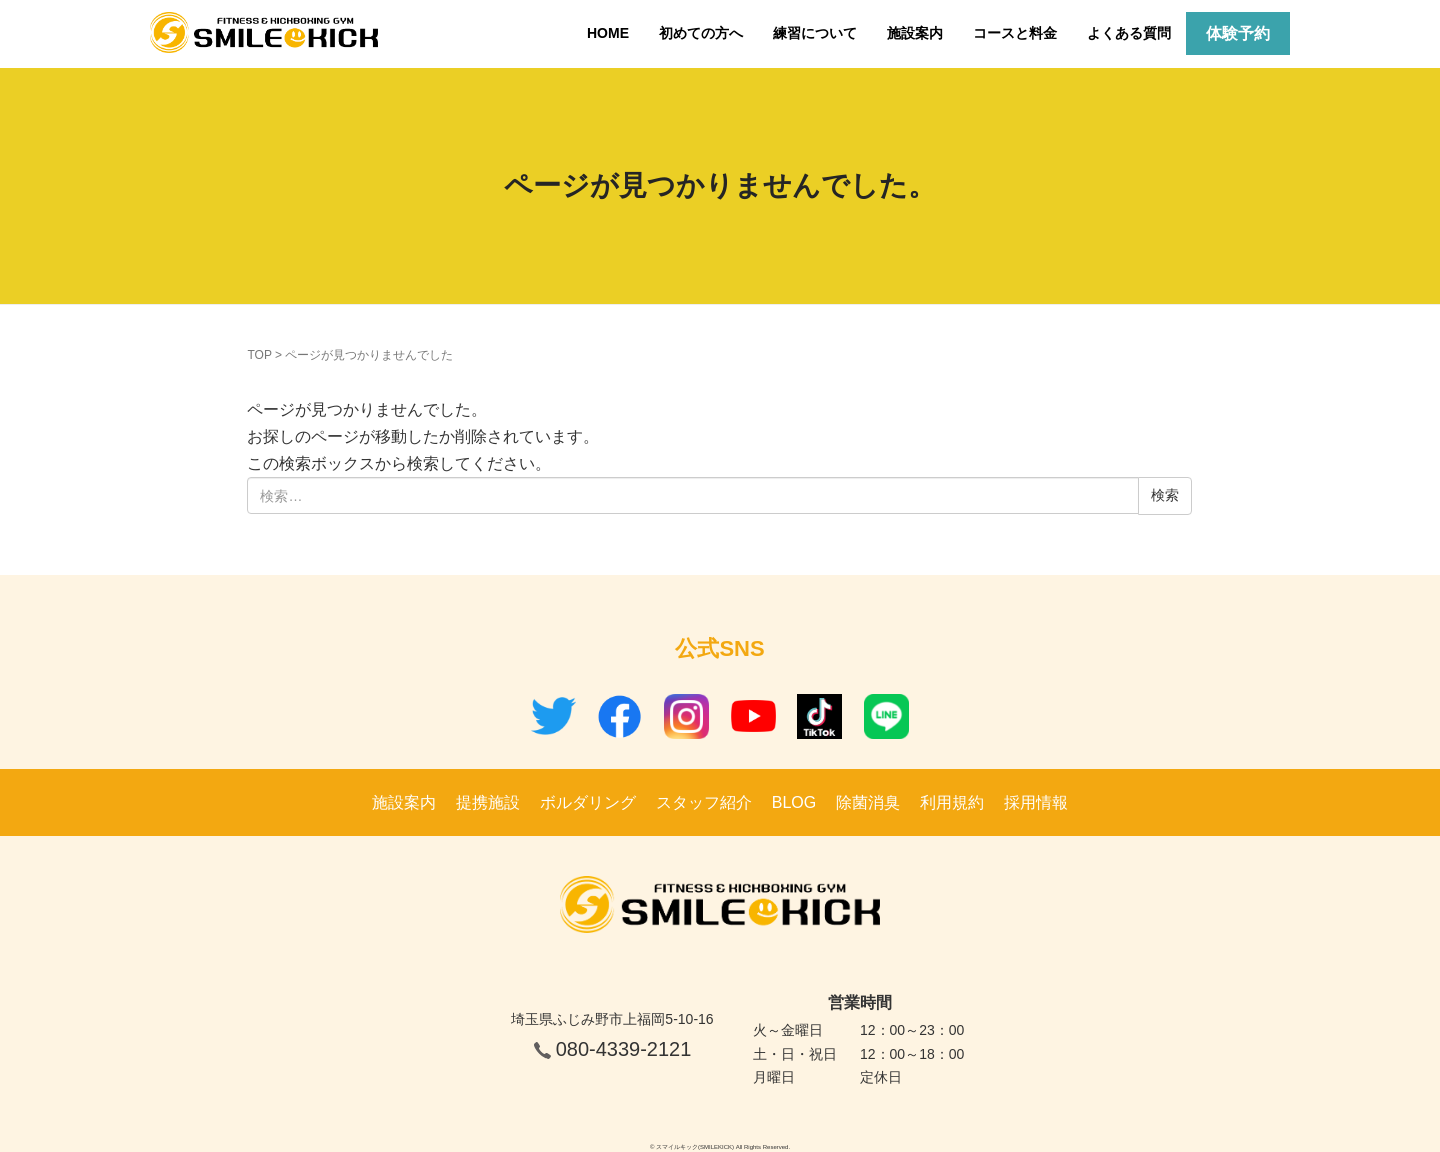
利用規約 (952, 802)
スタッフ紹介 (704, 802)
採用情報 (1036, 802)
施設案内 (915, 33)
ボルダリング (588, 802)
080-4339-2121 (624, 1049)
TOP (259, 355)
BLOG (794, 802)
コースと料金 (1015, 33)
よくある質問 (1129, 33)
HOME (608, 33)
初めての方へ (701, 33)
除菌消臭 (868, 802)
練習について (815, 33)
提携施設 (488, 802)
